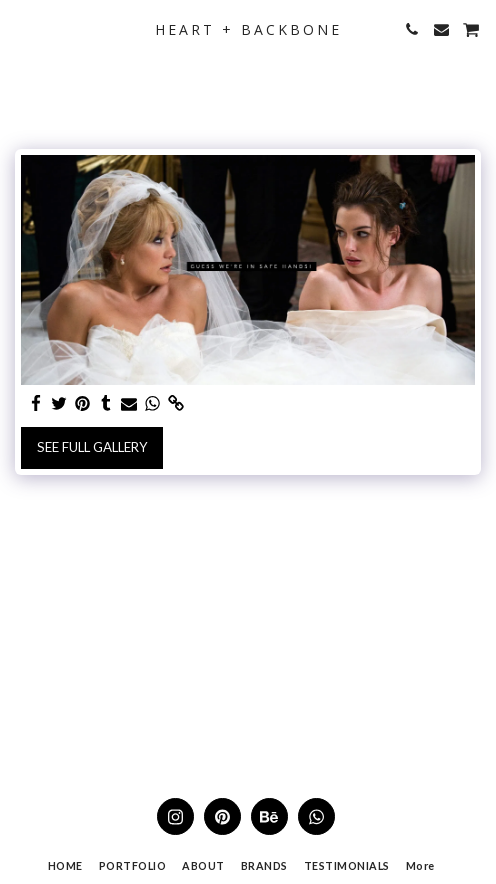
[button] (22, 29)
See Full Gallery (92, 447)
